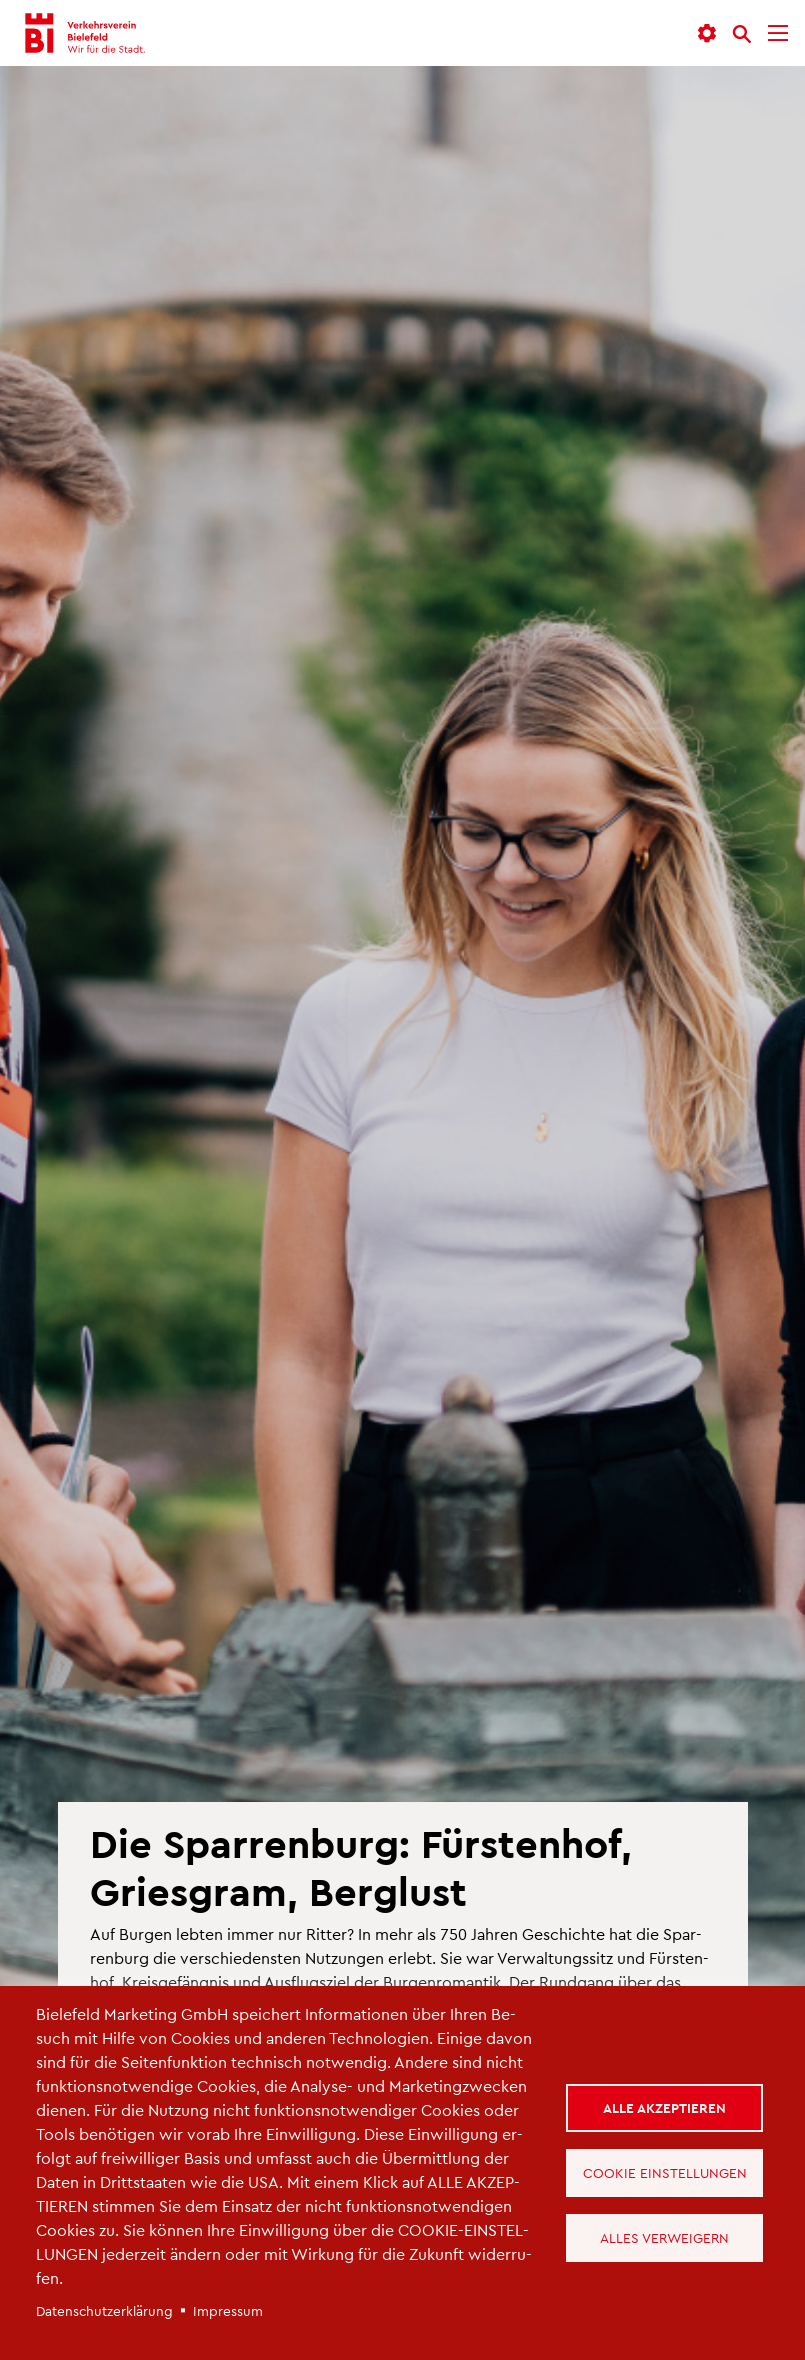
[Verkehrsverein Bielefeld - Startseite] (86, 33)
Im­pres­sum (228, 2310)
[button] (707, 33)
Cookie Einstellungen (665, 2172)
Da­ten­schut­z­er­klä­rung (104, 2310)
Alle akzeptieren (664, 2107)
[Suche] (742, 34)
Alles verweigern (664, 2237)
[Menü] (778, 33)
